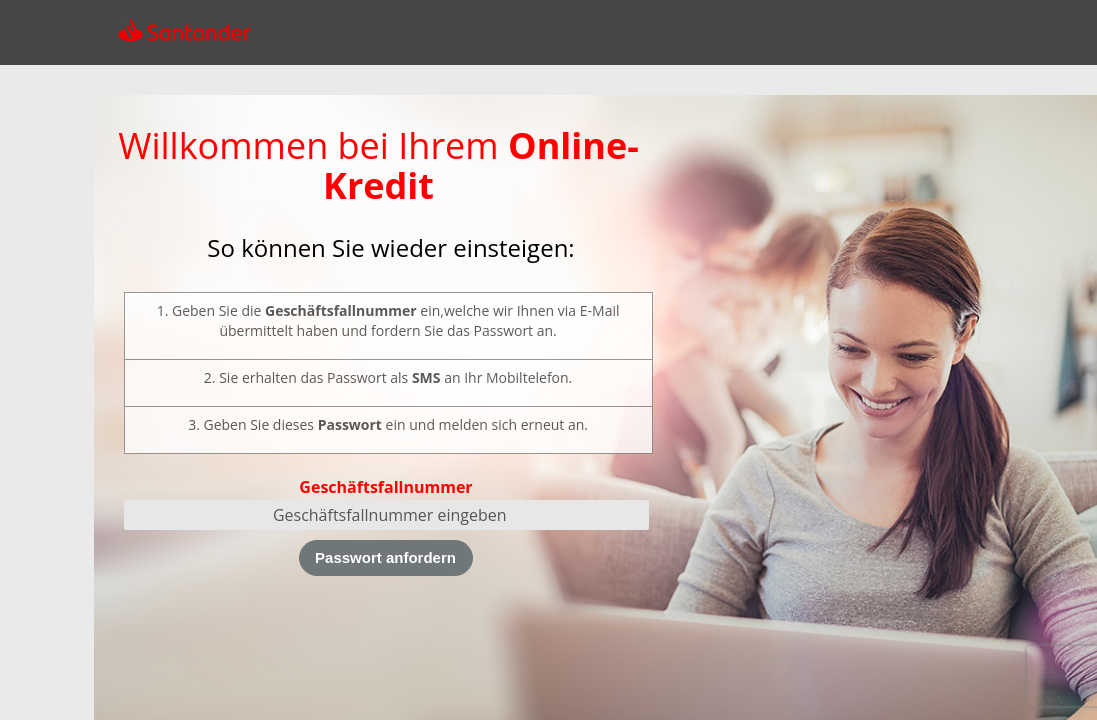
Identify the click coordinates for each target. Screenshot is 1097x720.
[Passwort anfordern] (386, 558)
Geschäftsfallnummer (385, 487)
